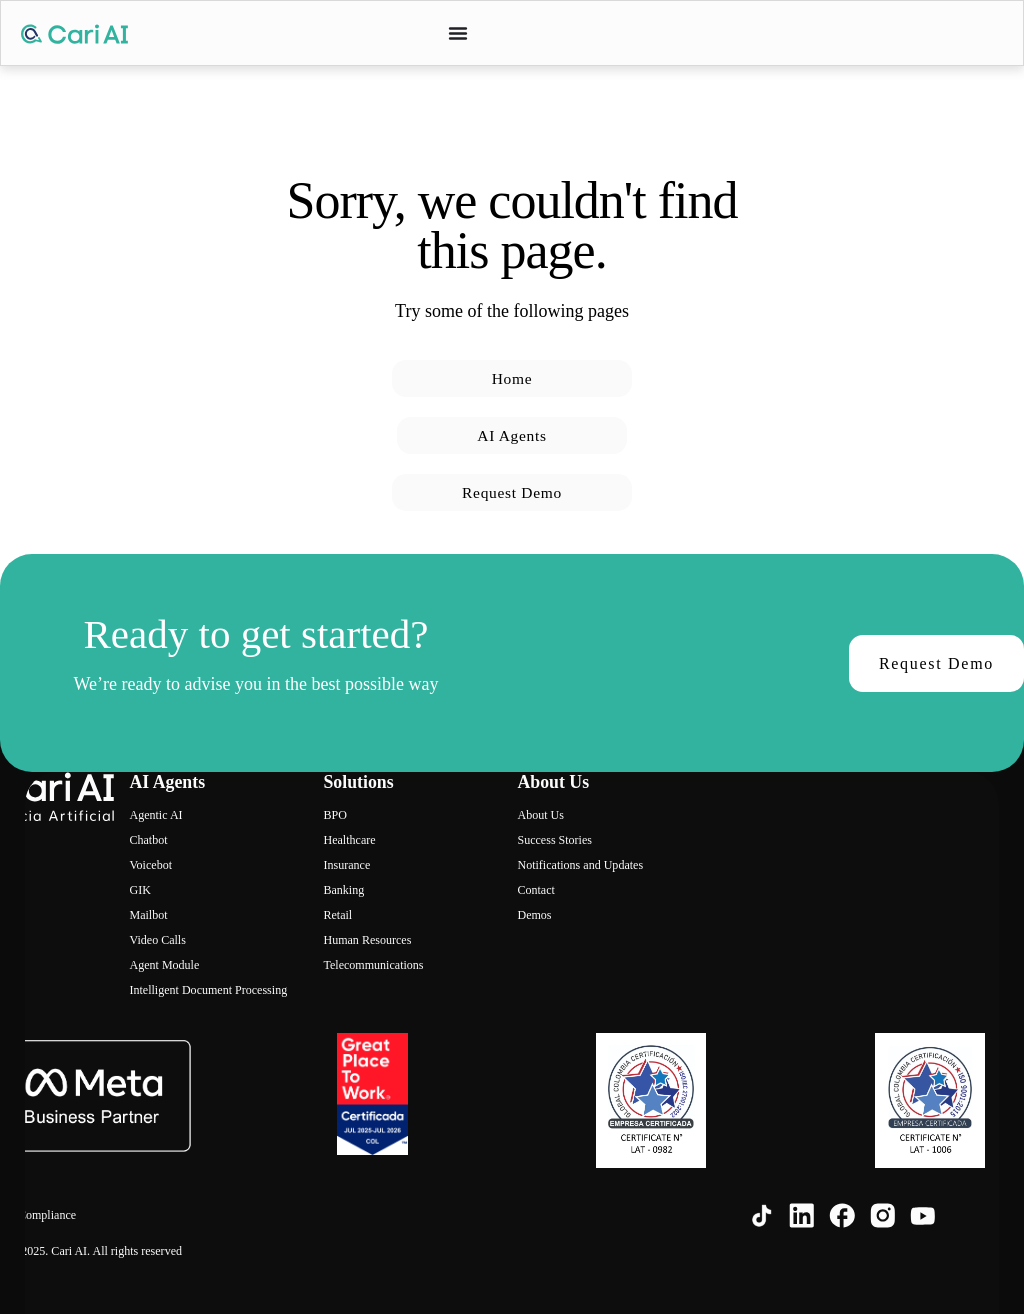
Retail (337, 915)
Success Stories (554, 840)
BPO (334, 815)
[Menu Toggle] (458, 33)
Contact (535, 890)
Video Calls (157, 940)
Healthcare (349, 840)
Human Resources (367, 940)
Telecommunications (373, 965)
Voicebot (150, 865)
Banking (343, 890)
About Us (540, 815)
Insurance (346, 865)
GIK (139, 890)
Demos (534, 915)
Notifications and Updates (580, 865)
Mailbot (148, 915)
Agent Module (164, 965)
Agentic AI (155, 815)
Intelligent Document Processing (208, 990)
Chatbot (148, 840)
